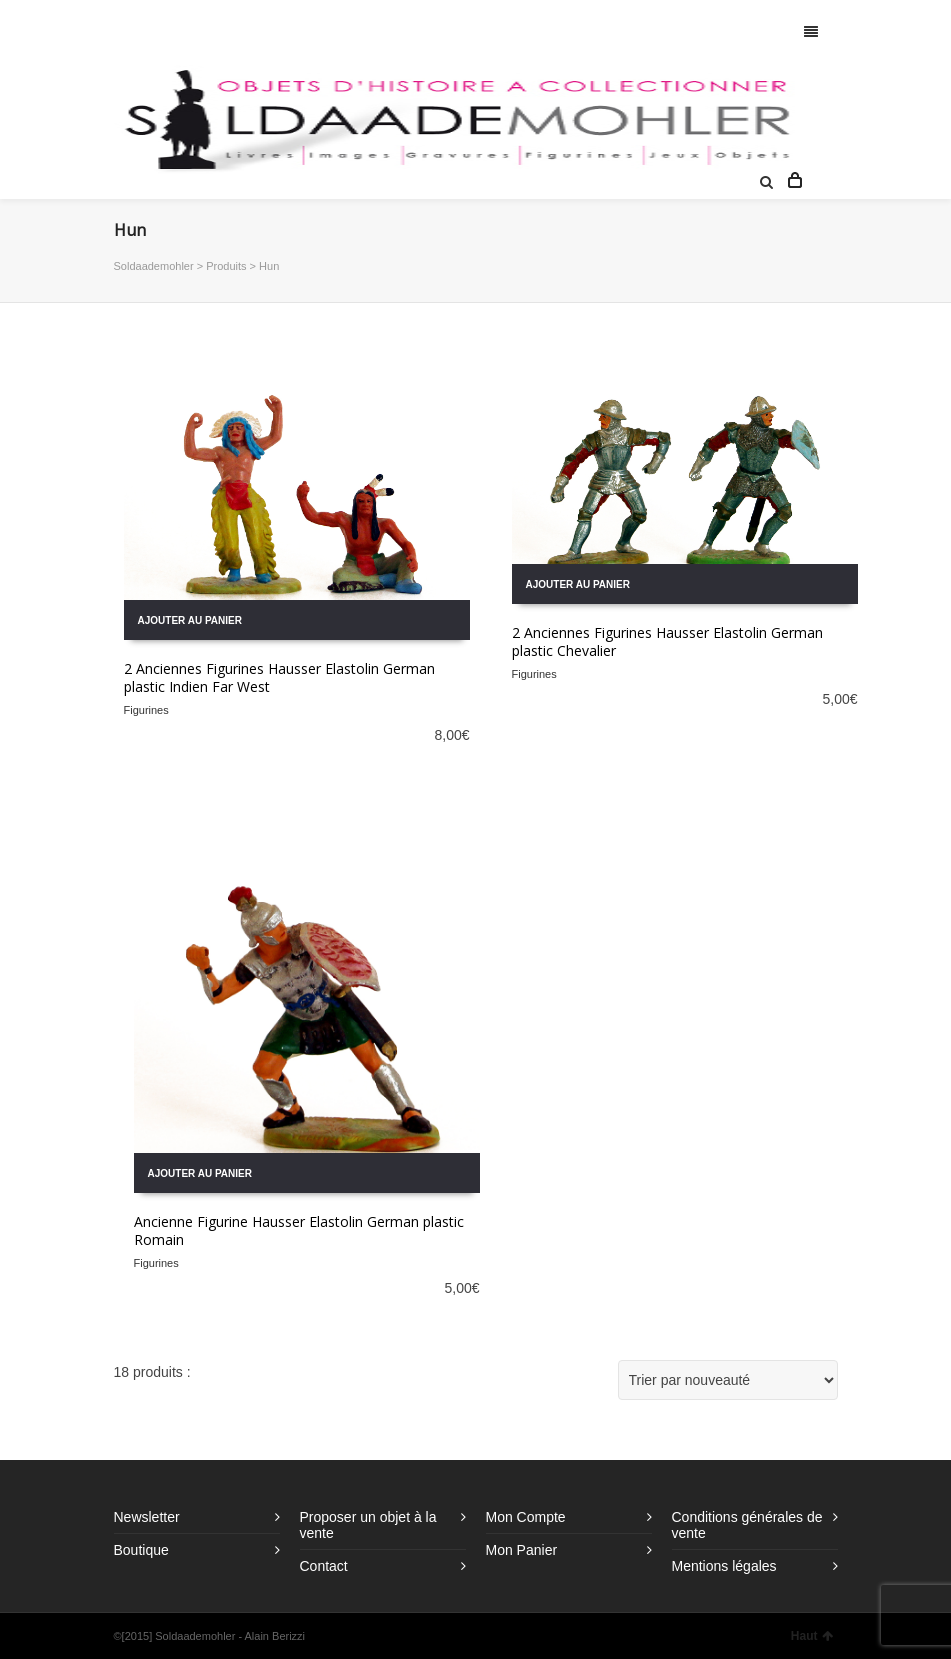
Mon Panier (522, 1550)
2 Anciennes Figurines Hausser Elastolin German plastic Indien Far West (279, 677)
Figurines (146, 710)
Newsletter (147, 1517)
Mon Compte (526, 1517)
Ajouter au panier (190, 620)
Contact (324, 1566)
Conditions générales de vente (747, 1525)
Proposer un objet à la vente (368, 1525)
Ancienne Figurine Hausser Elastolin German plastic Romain (299, 1230)
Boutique (141, 1550)
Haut (812, 1636)
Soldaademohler (154, 266)
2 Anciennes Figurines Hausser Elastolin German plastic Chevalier (667, 641)
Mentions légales (724, 1566)
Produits (226, 266)
